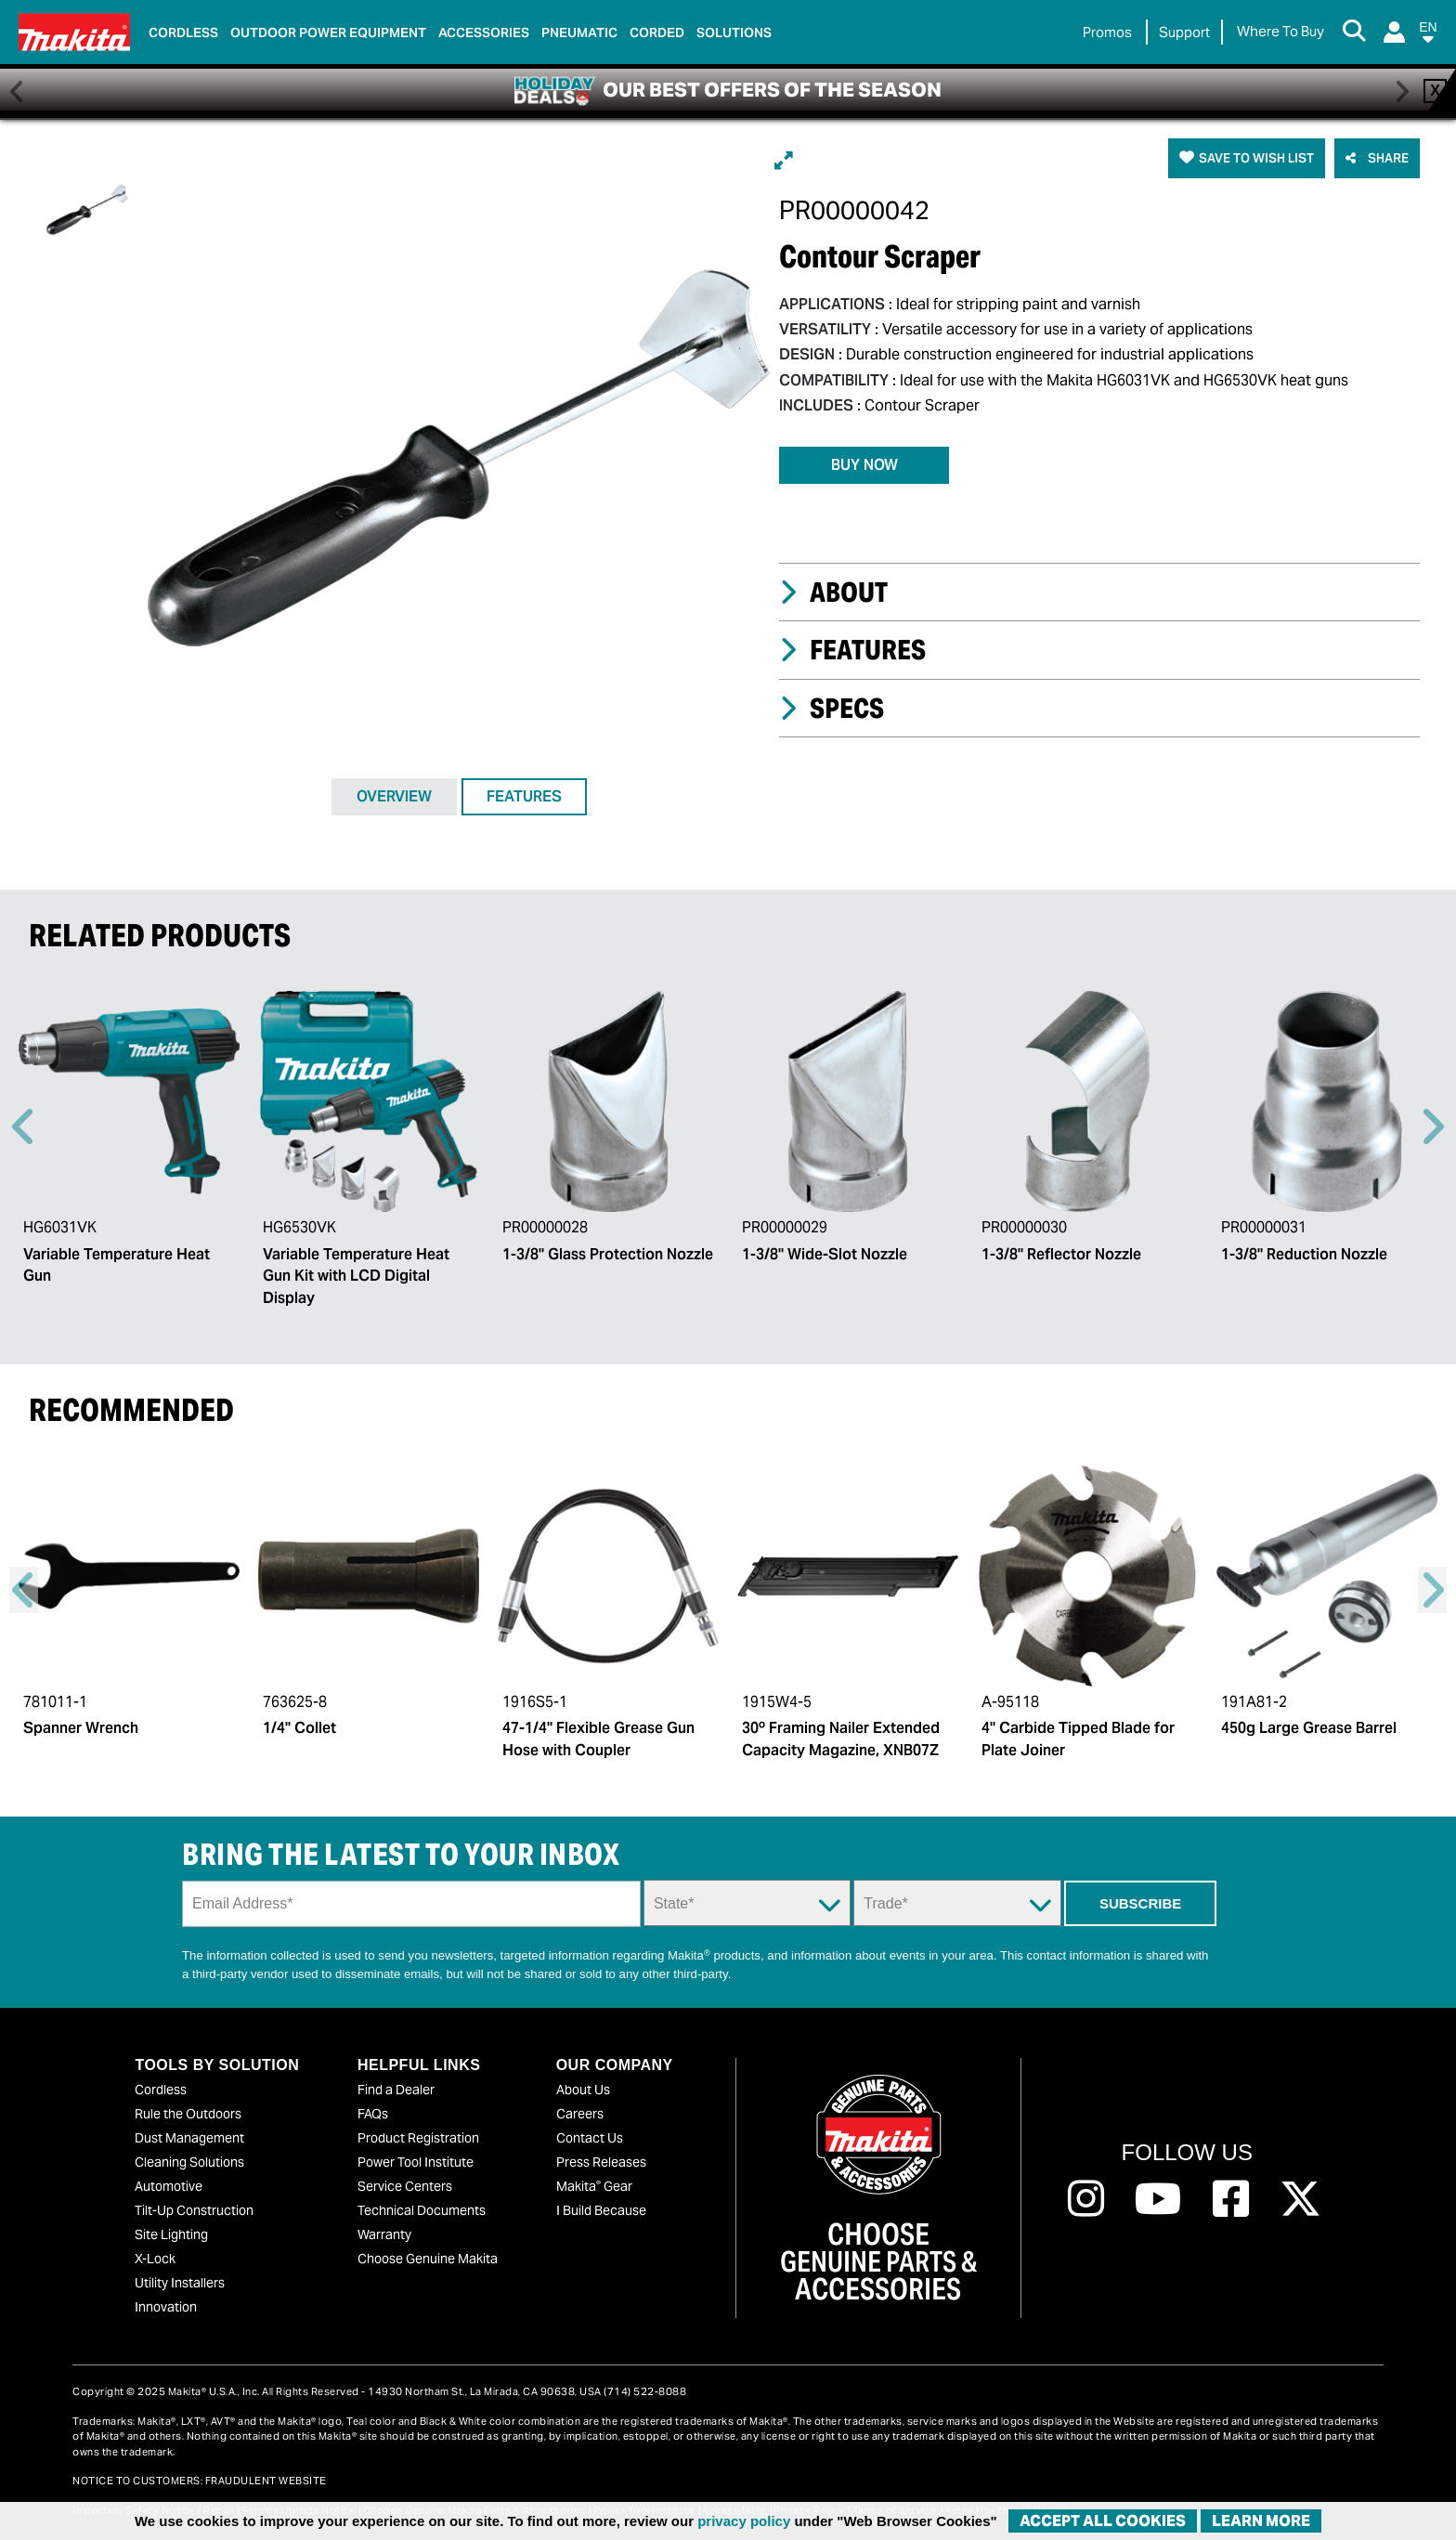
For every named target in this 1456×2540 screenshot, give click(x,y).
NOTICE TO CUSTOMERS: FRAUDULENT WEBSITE (199, 2480)
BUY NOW (864, 465)
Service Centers (405, 2186)
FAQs (373, 2113)
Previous (23, 1126)
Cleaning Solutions (189, 2162)
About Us (583, 2089)
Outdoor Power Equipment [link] (328, 32)
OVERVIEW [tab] (394, 796)
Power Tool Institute (416, 2162)
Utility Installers (180, 2282)
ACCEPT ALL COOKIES (1103, 2521)
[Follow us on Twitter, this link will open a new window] (1300, 2199)
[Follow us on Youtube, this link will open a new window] (1158, 2199)
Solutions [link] (734, 32)
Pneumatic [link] (579, 32)
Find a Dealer (396, 2089)
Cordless (161, 2089)
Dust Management (189, 2138)
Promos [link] (1107, 32)
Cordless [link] (183, 32)
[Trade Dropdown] (956, 1903)
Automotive (168, 2186)
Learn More (1261, 2521)
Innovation (166, 2307)
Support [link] (1184, 32)
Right (1432, 1126)
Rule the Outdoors (188, 2113)
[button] (1428, 35)
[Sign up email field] (411, 1904)
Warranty (384, 2234)
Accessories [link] (483, 32)
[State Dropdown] (747, 1903)
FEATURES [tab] (524, 796)
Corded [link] (657, 32)
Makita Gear (594, 2186)
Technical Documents (422, 2210)
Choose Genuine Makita (428, 2258)
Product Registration (418, 2138)
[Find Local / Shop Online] (1280, 32)
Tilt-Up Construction (194, 2210)
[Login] (1394, 32)
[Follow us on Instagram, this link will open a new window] (1086, 2199)
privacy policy (743, 2521)
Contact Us (589, 2138)
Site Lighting (171, 2234)
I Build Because (601, 2210)
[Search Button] (1354, 32)
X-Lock (155, 2258)
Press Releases (601, 2162)
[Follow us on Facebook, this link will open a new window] (1231, 2199)
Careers (580, 2113)
